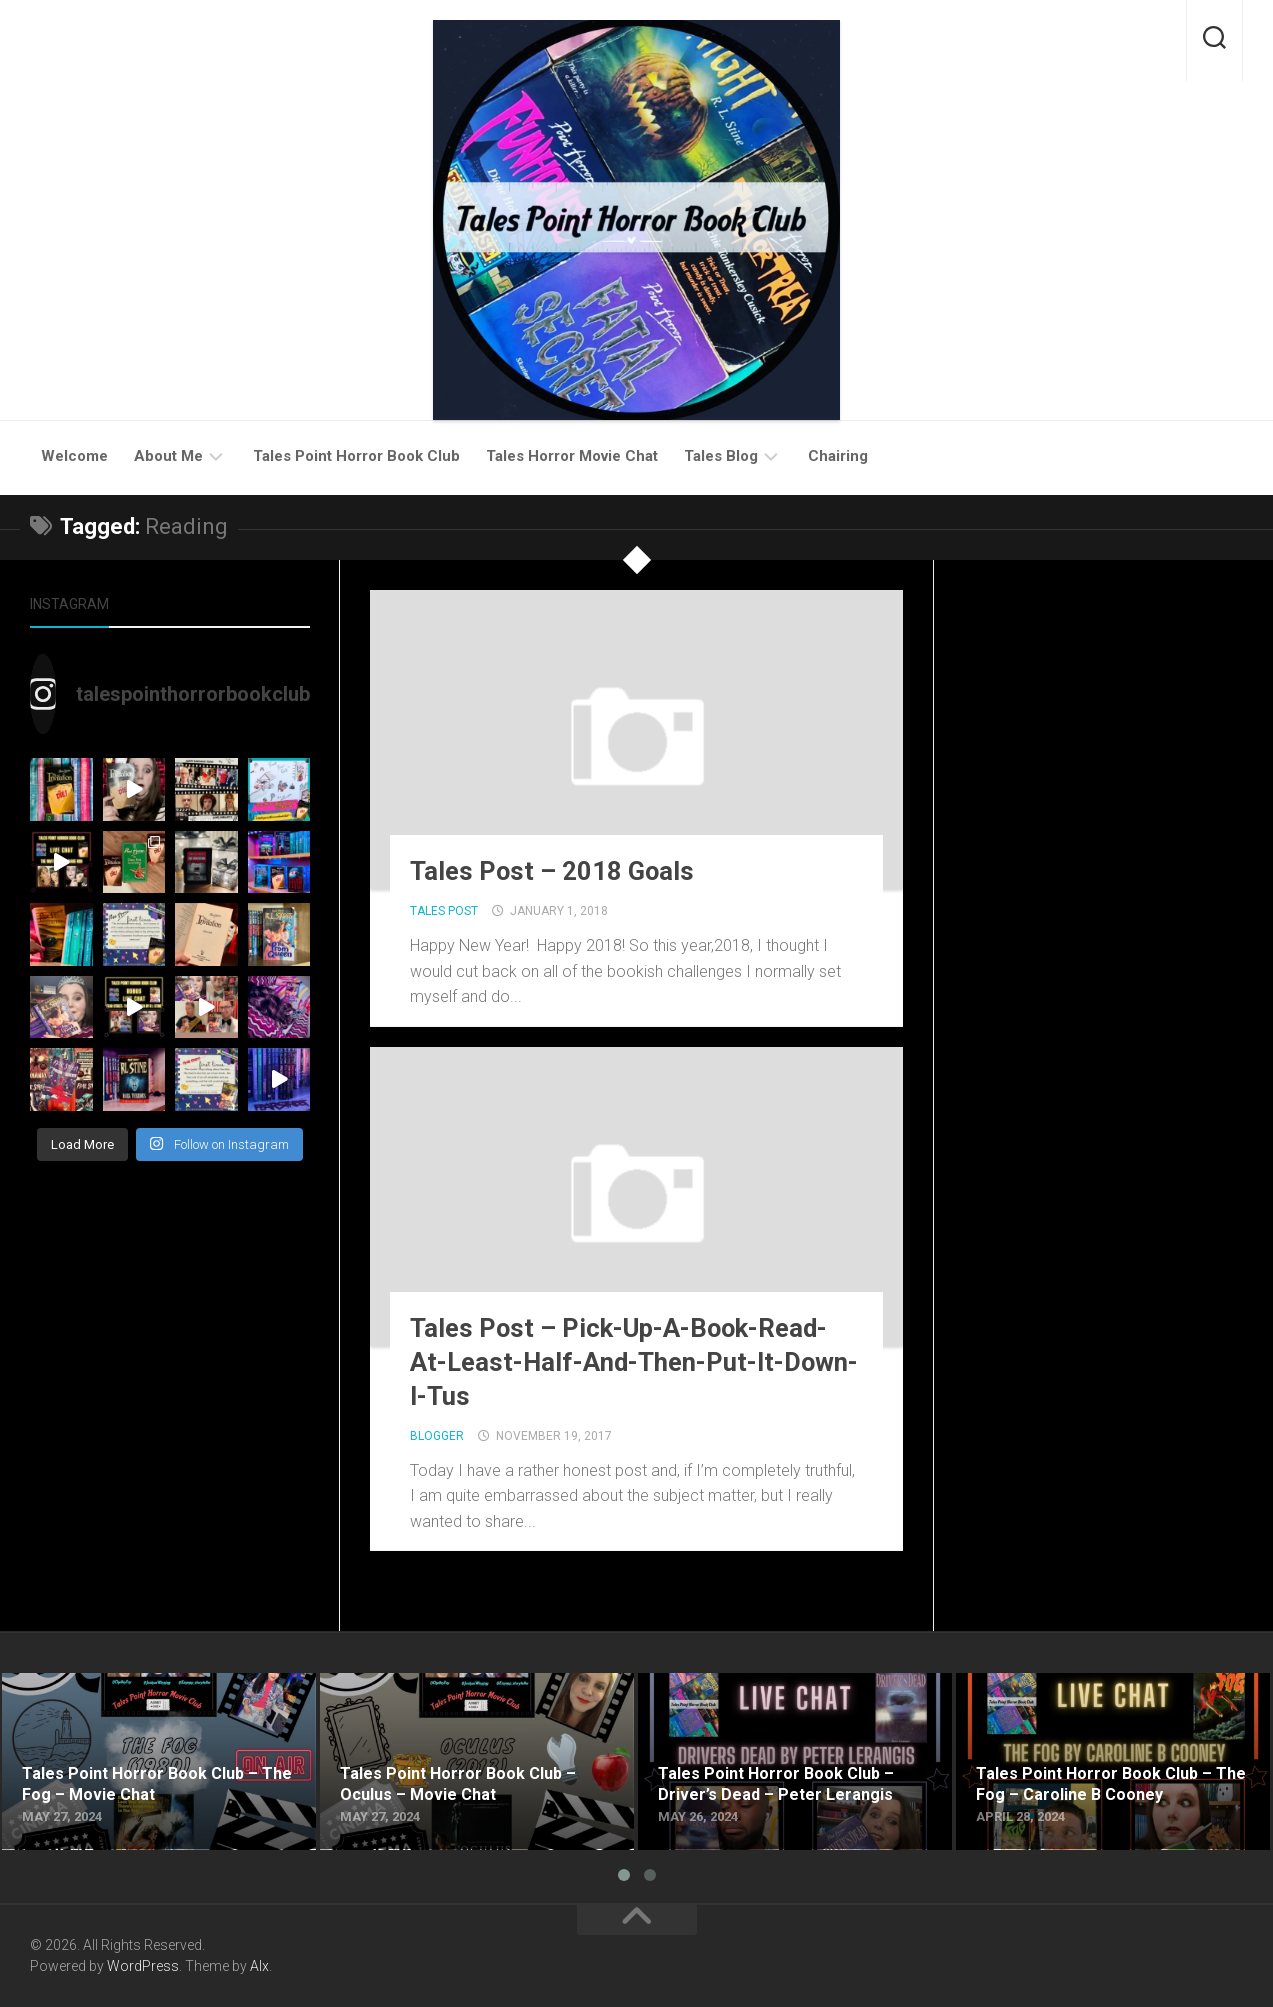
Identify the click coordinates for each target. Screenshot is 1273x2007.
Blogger (437, 1436)
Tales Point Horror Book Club (356, 456)
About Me (168, 456)
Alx (259, 1966)
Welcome (74, 456)
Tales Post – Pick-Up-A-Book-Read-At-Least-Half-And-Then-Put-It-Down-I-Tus (636, 1362)
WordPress (143, 1966)
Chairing (838, 456)
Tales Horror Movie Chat (572, 456)
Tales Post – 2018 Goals (553, 871)
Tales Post (444, 911)
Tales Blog (721, 456)
